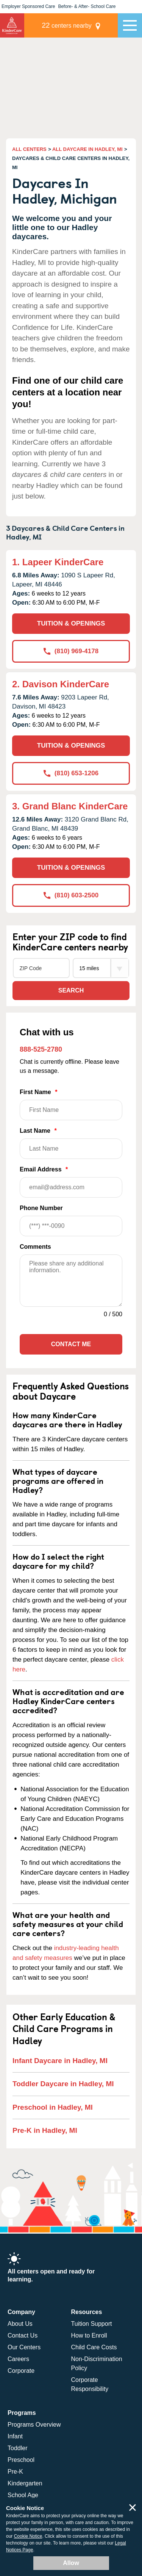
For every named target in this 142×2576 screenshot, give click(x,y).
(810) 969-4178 (71, 651)
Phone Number (71, 1220)
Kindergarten (25, 2483)
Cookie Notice (28, 2536)
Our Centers (24, 2347)
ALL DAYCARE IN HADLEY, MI (87, 149)
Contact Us (22, 2335)
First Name (71, 1104)
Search (71, 990)
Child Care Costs (94, 2347)
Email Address (71, 1182)
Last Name (71, 1143)
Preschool (21, 2460)
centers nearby (67, 25)
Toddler (17, 2448)
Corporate (21, 2370)
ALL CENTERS (29, 149)
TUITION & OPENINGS (71, 623)
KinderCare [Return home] (12, 25)
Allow (71, 2563)
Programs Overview (34, 2424)
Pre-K (15, 2471)
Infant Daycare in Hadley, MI (60, 2061)
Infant (15, 2436)
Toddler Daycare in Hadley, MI (63, 2084)
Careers (18, 2359)
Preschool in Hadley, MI (52, 2107)
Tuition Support (91, 2323)
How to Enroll (89, 2335)
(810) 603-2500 (71, 895)
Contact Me (71, 1344)
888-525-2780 (41, 1049)
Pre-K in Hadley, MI (44, 2130)
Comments (35, 1246)
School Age (23, 2495)
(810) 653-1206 (71, 773)
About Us (20, 2323)
